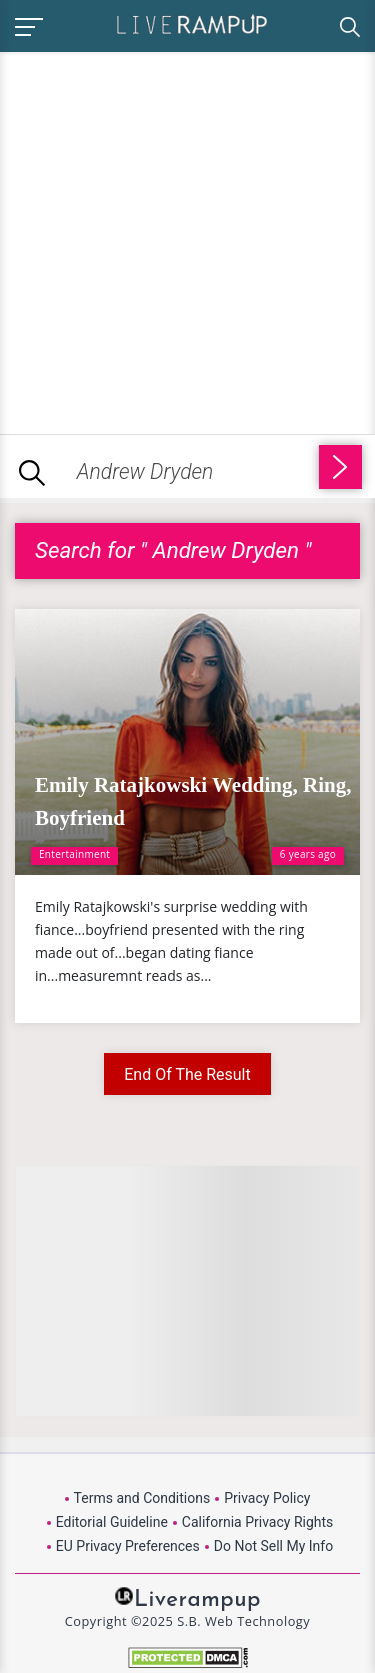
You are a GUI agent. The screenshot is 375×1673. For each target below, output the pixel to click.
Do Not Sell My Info (273, 1546)
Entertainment (74, 854)
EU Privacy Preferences (128, 1546)
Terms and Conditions (142, 1498)
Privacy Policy (267, 1498)
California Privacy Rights (257, 1522)
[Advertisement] (187, 239)
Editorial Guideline (112, 1522)
